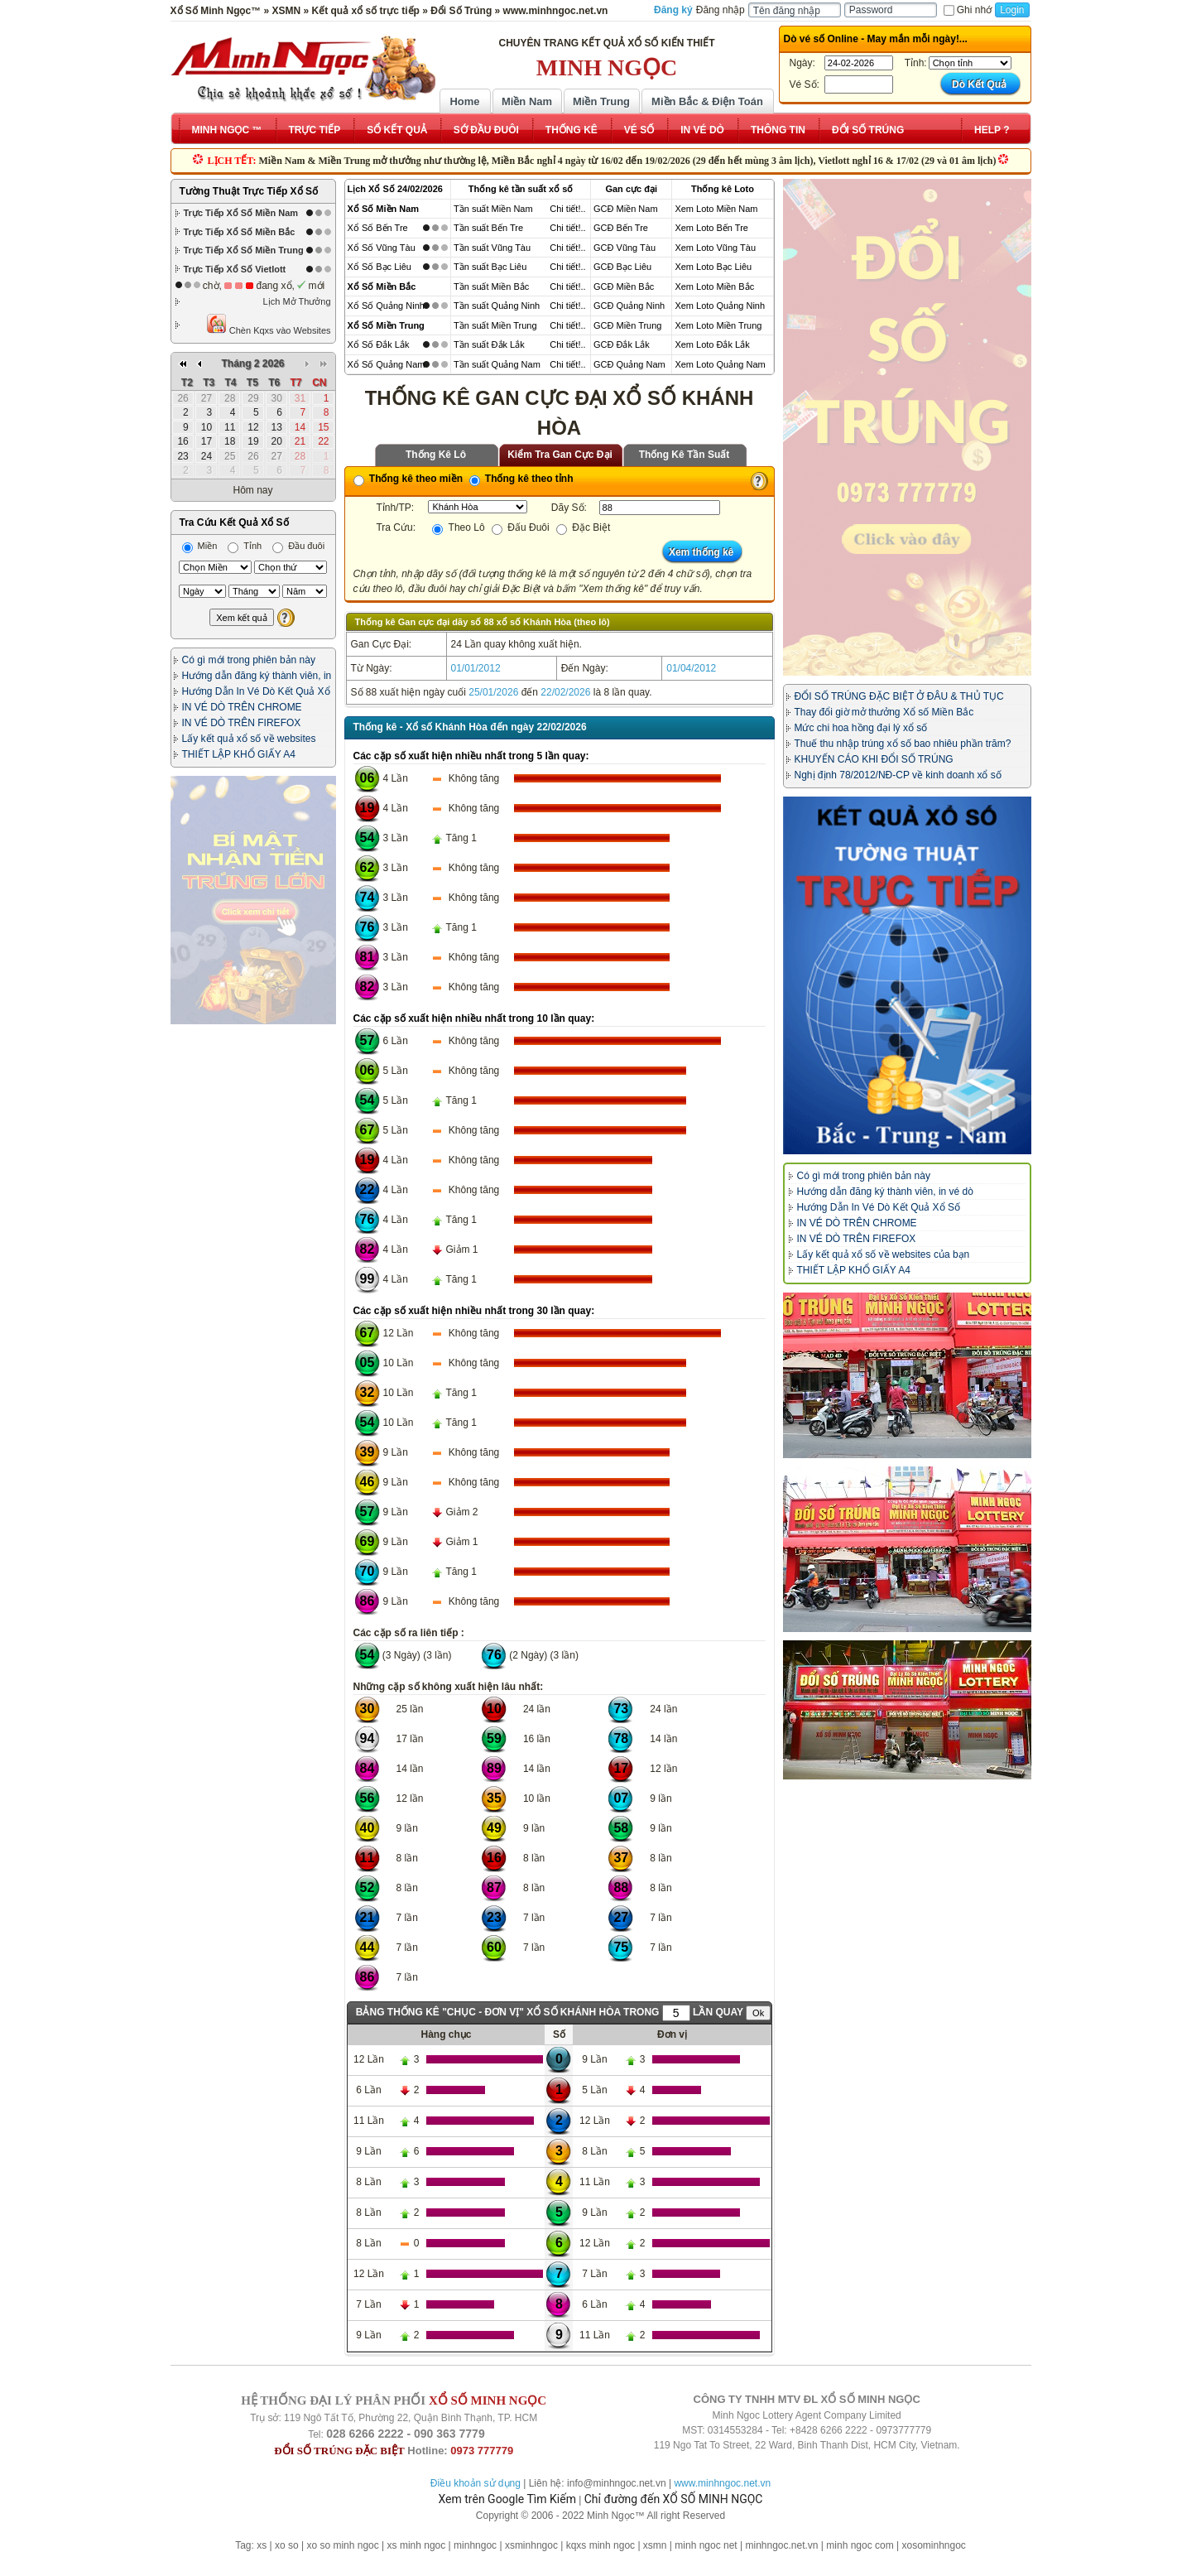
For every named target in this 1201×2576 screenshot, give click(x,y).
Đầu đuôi (298, 546)
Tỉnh (245, 546)
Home (464, 101)
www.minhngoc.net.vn (722, 2483)
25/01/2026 (493, 692)
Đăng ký (673, 10)
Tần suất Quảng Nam (497, 364)
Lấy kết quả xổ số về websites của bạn (883, 1254)
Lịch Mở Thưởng (297, 301)
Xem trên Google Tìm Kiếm (507, 2499)
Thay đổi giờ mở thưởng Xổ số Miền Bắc (884, 712)
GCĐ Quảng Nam (629, 364)
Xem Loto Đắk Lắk (712, 344)
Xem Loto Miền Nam (716, 209)
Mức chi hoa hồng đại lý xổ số (861, 728)
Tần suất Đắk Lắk (489, 344)
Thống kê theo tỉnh (521, 478)
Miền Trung (601, 101)
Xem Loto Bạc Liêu (713, 267)
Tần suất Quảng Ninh (497, 306)
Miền (200, 546)
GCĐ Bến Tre (620, 228)
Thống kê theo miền (408, 478)
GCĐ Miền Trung (627, 325)
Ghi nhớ (968, 10)
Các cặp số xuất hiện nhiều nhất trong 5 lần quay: (471, 756)
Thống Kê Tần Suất (684, 454)
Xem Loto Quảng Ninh (720, 306)
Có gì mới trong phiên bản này (248, 660)
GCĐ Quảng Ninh (629, 306)
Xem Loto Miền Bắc (714, 286)
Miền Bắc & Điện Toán (707, 101)
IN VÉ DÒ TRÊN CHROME (242, 707)
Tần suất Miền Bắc (491, 286)
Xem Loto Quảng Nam (720, 364)
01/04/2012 (691, 668)
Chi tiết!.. (567, 209)
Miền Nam (527, 101)
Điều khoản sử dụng (475, 2483)
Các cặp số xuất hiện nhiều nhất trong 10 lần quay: (474, 1018)
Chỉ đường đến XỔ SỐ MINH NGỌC (673, 2499)
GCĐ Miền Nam (625, 209)
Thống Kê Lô (436, 454)
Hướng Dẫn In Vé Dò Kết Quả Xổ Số (878, 1207)
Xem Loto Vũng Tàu (715, 248)
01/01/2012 (476, 668)
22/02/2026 (565, 692)
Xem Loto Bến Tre (711, 228)
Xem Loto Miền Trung (718, 325)
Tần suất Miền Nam (493, 209)
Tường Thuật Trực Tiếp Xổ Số (249, 191)
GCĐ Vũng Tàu (624, 248)
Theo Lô (458, 527)
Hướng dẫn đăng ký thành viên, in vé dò (885, 1191)
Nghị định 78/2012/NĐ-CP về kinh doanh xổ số (898, 775)
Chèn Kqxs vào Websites (268, 324)
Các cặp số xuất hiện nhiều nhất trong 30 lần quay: (474, 1311)
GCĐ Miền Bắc (623, 286)
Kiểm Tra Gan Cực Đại (560, 454)
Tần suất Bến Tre (488, 228)
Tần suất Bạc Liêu (490, 267)
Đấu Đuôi (521, 527)
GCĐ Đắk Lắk (621, 344)
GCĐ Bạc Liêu (622, 267)
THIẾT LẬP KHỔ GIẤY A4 (238, 754)
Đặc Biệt (583, 527)
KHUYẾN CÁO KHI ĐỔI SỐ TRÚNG (874, 759)
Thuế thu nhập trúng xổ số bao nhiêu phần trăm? (903, 743)
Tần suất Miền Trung (495, 325)
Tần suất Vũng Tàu (492, 248)
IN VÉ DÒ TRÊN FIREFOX (241, 723)
